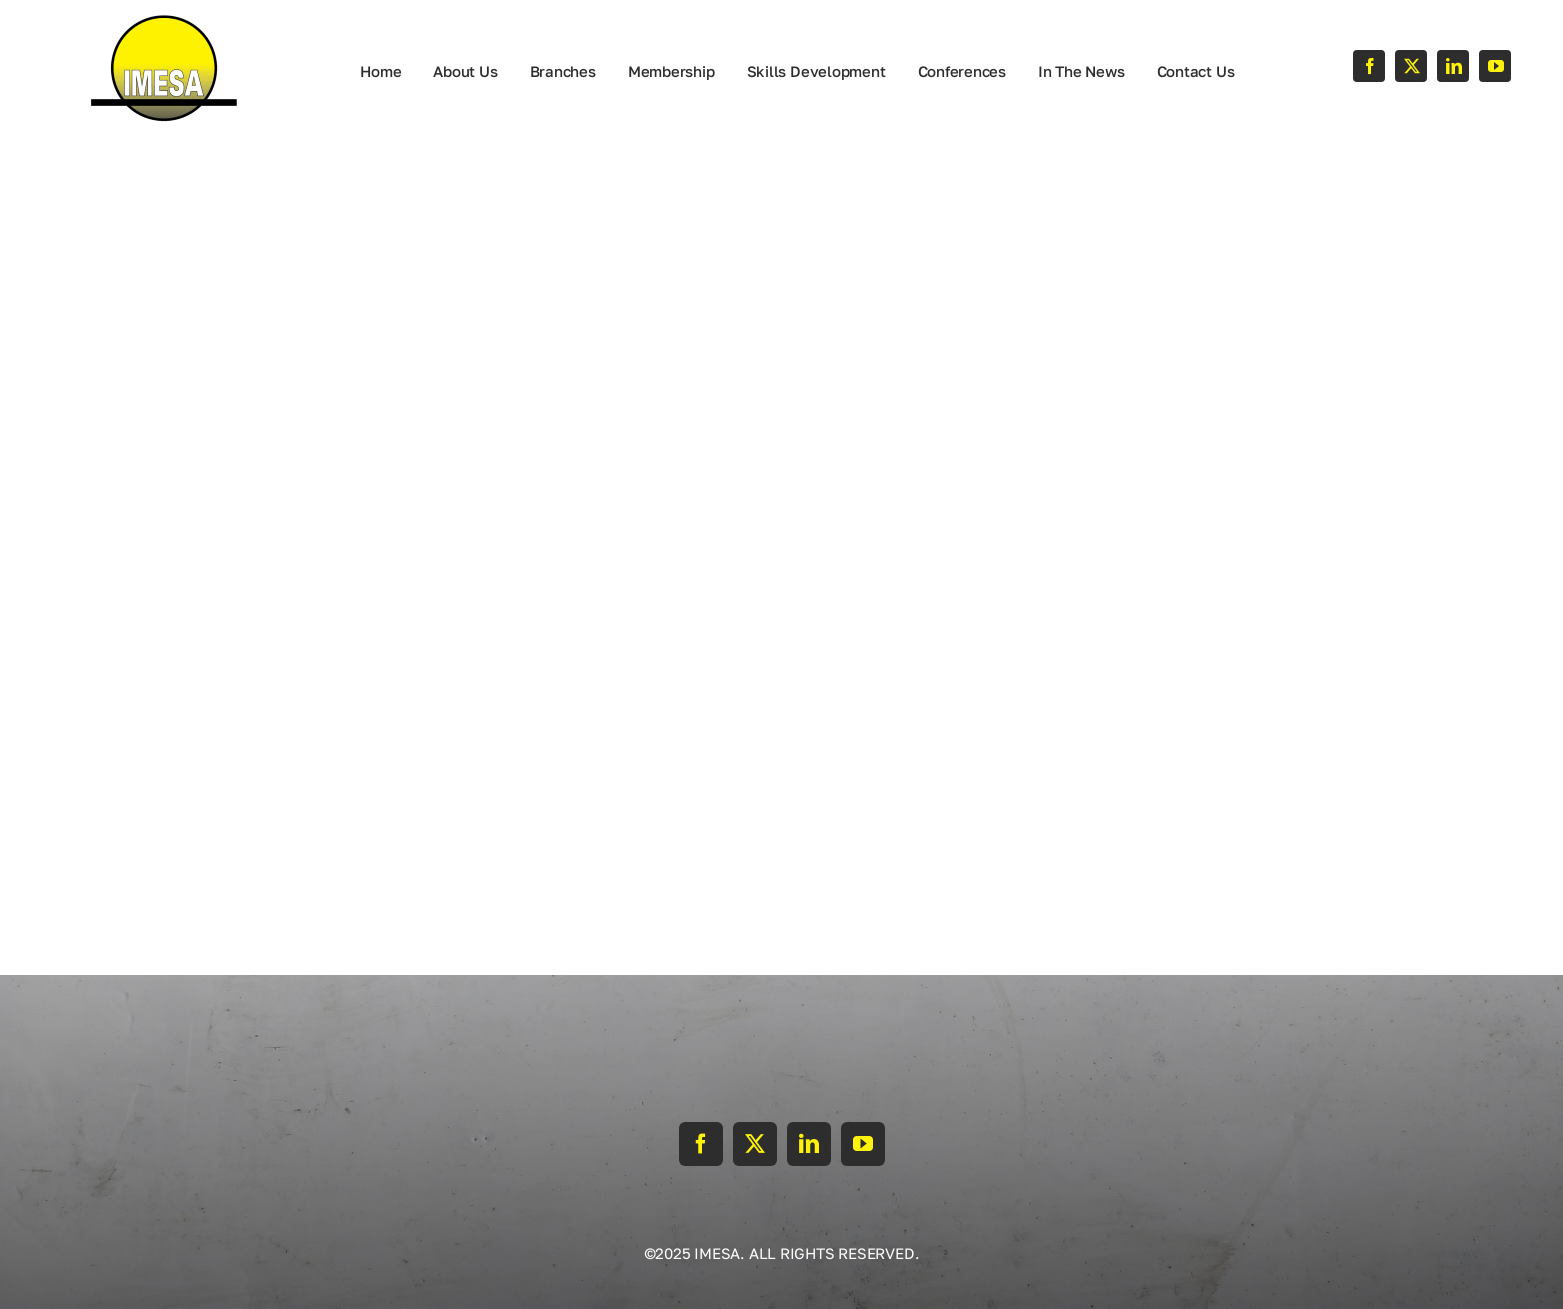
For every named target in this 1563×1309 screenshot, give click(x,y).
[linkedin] (1453, 66)
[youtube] (1495, 66)
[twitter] (1411, 66)
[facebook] (1369, 66)
